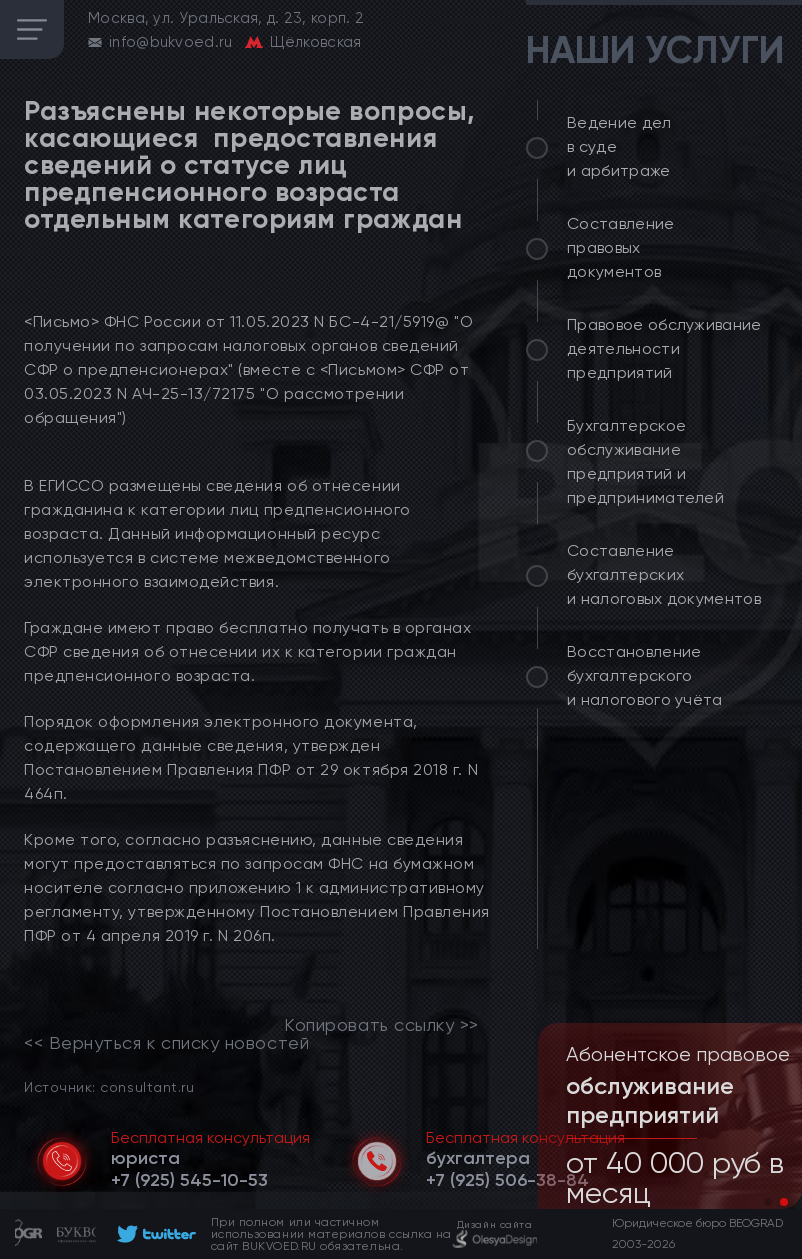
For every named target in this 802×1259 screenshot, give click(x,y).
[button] (768, 1202)
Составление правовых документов (621, 247)
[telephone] (189, 1180)
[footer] (153, 1234)
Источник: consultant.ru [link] (109, 1086)
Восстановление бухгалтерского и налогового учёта (645, 675)
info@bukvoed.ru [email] (171, 42)
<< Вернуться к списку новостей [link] (166, 1043)
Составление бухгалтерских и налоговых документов (664, 574)
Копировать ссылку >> (381, 1025)
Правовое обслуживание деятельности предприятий (664, 348)
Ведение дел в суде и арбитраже (619, 146)
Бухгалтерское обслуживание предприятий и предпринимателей (645, 461)
